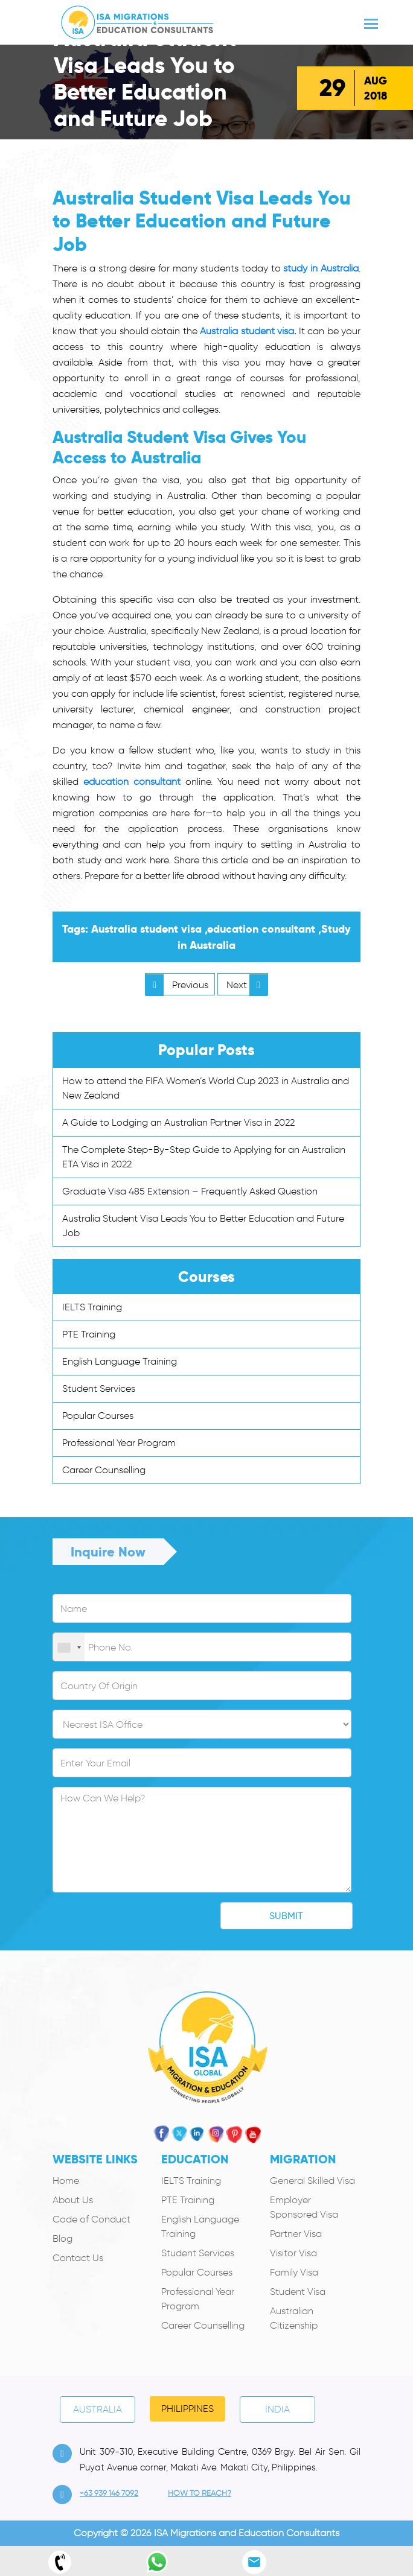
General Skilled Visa (312, 2180)
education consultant (132, 781)
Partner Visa (296, 2233)
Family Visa (294, 2272)
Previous (177, 985)
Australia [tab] (97, 2409)
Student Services (98, 1388)
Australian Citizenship (294, 2318)
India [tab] (277, 2409)
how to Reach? (199, 2493)
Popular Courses (97, 1415)
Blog (62, 2238)
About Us (73, 2200)
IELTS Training (92, 1307)
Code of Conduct (91, 2219)
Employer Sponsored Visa (304, 2207)
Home (66, 2180)
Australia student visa (247, 331)
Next (246, 985)
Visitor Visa (293, 2253)
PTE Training (88, 1334)
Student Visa (297, 2291)
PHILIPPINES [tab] (187, 2408)
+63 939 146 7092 (109, 2493)
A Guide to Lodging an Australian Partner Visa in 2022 (178, 1122)
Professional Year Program (119, 1442)
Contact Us (78, 2258)
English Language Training (119, 1361)
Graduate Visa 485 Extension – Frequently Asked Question (190, 1191)
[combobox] (69, 1647)
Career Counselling (104, 1470)
